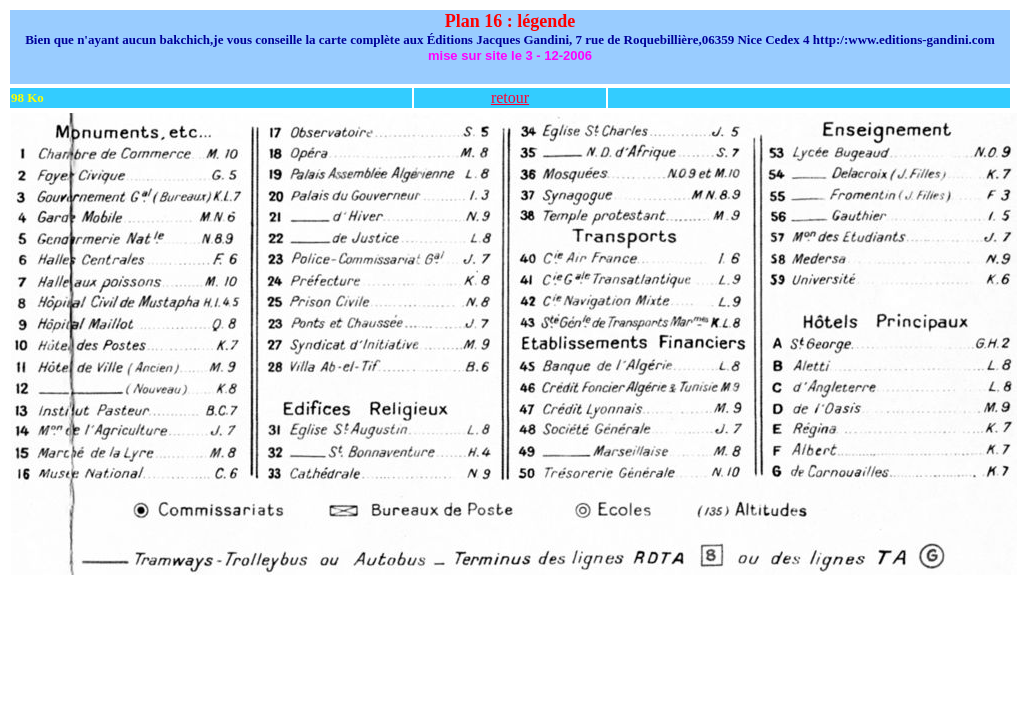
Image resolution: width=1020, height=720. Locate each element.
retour (510, 97)
